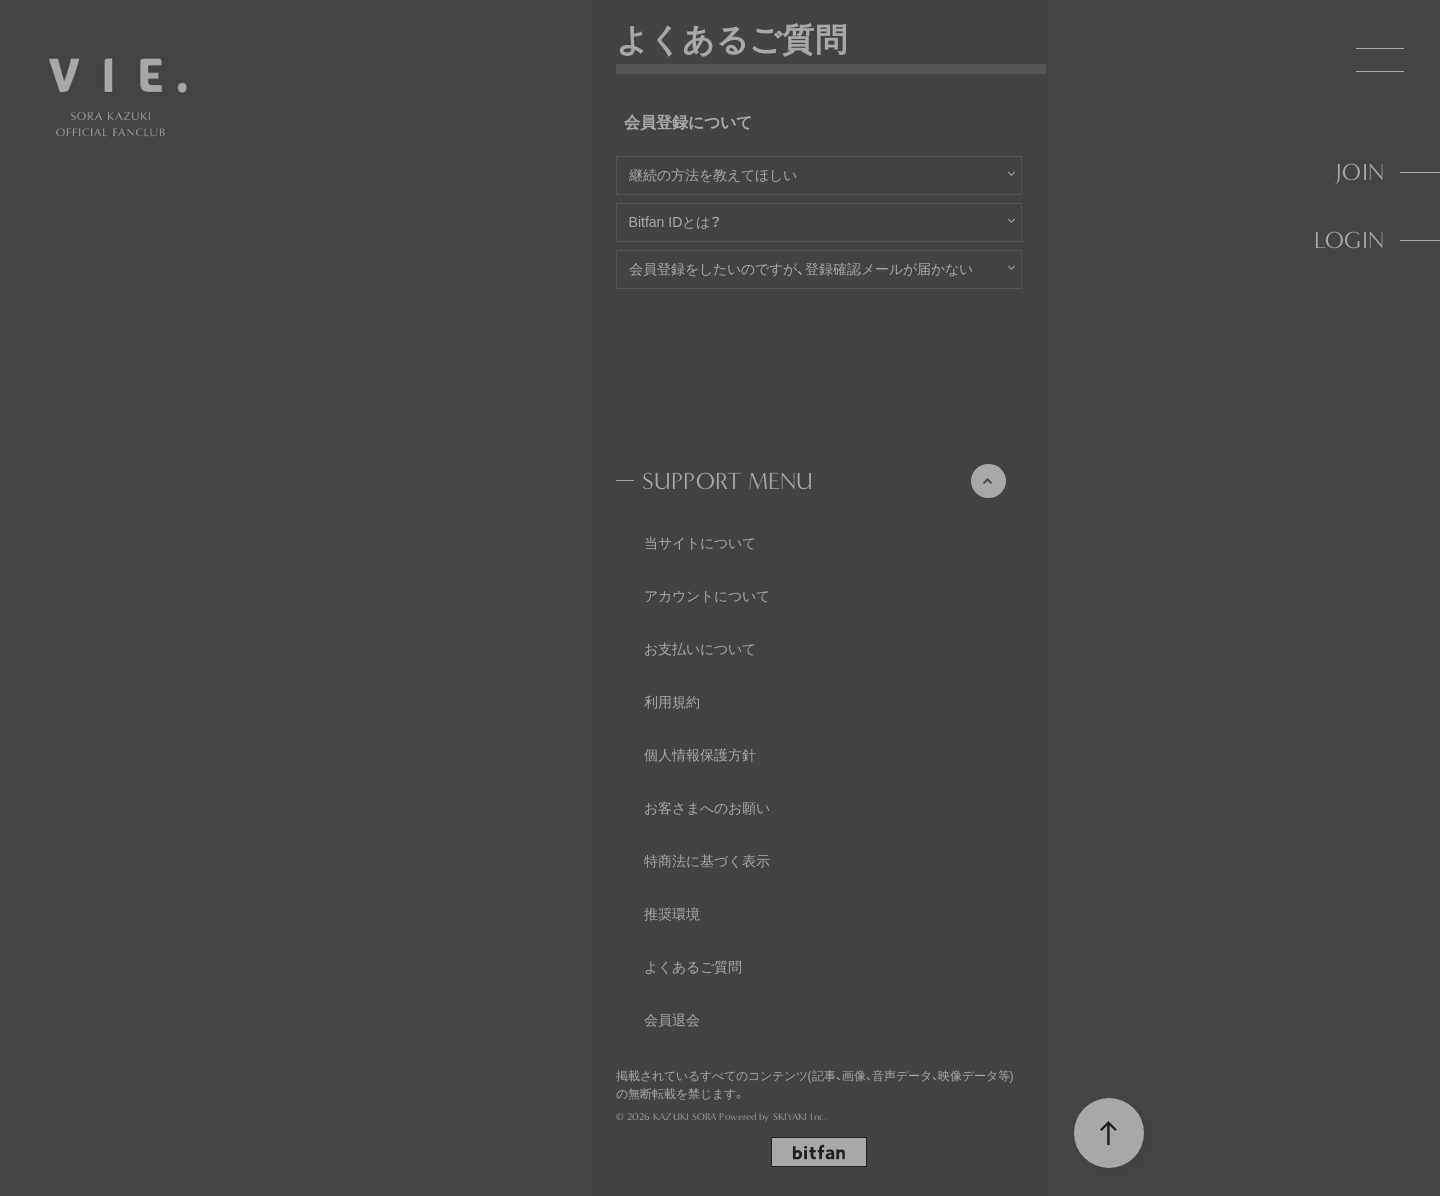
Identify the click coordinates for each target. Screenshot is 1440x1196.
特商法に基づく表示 (707, 861)
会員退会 (672, 1020)
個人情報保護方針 (700, 755)
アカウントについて (707, 596)
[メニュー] (1380, 60)
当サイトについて (700, 543)
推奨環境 (672, 914)
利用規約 (672, 702)
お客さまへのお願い (707, 808)
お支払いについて (700, 649)
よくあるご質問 (693, 967)
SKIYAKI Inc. (799, 1117)
